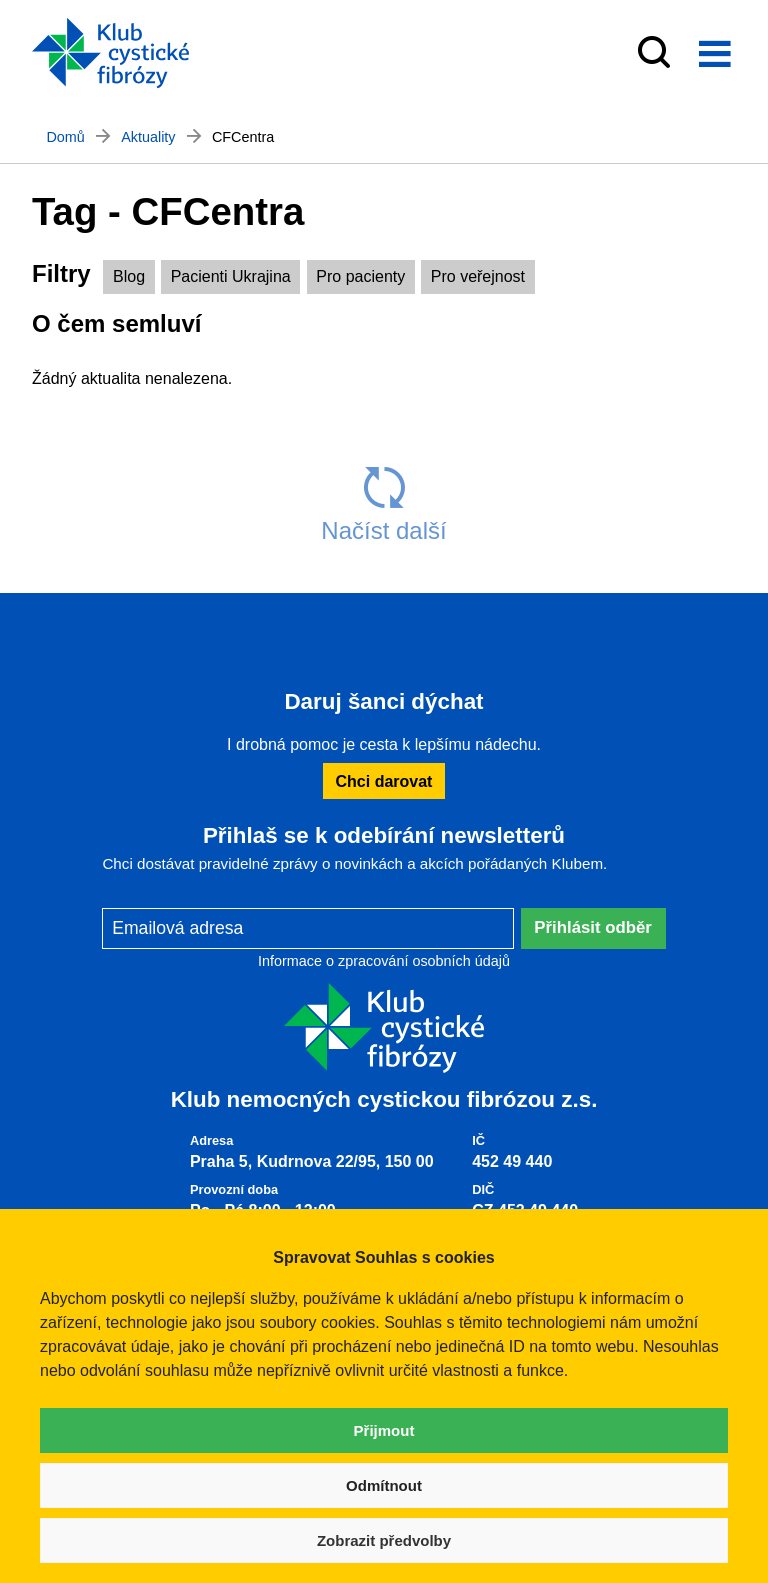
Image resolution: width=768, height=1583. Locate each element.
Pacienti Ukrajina (231, 276)
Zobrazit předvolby (384, 1540)
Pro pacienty (360, 276)
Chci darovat (384, 781)
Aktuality (148, 137)
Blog (129, 276)
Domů (65, 137)
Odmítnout (384, 1485)
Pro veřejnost (478, 276)
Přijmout (384, 1430)
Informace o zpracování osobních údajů (384, 961)
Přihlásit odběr (593, 927)
